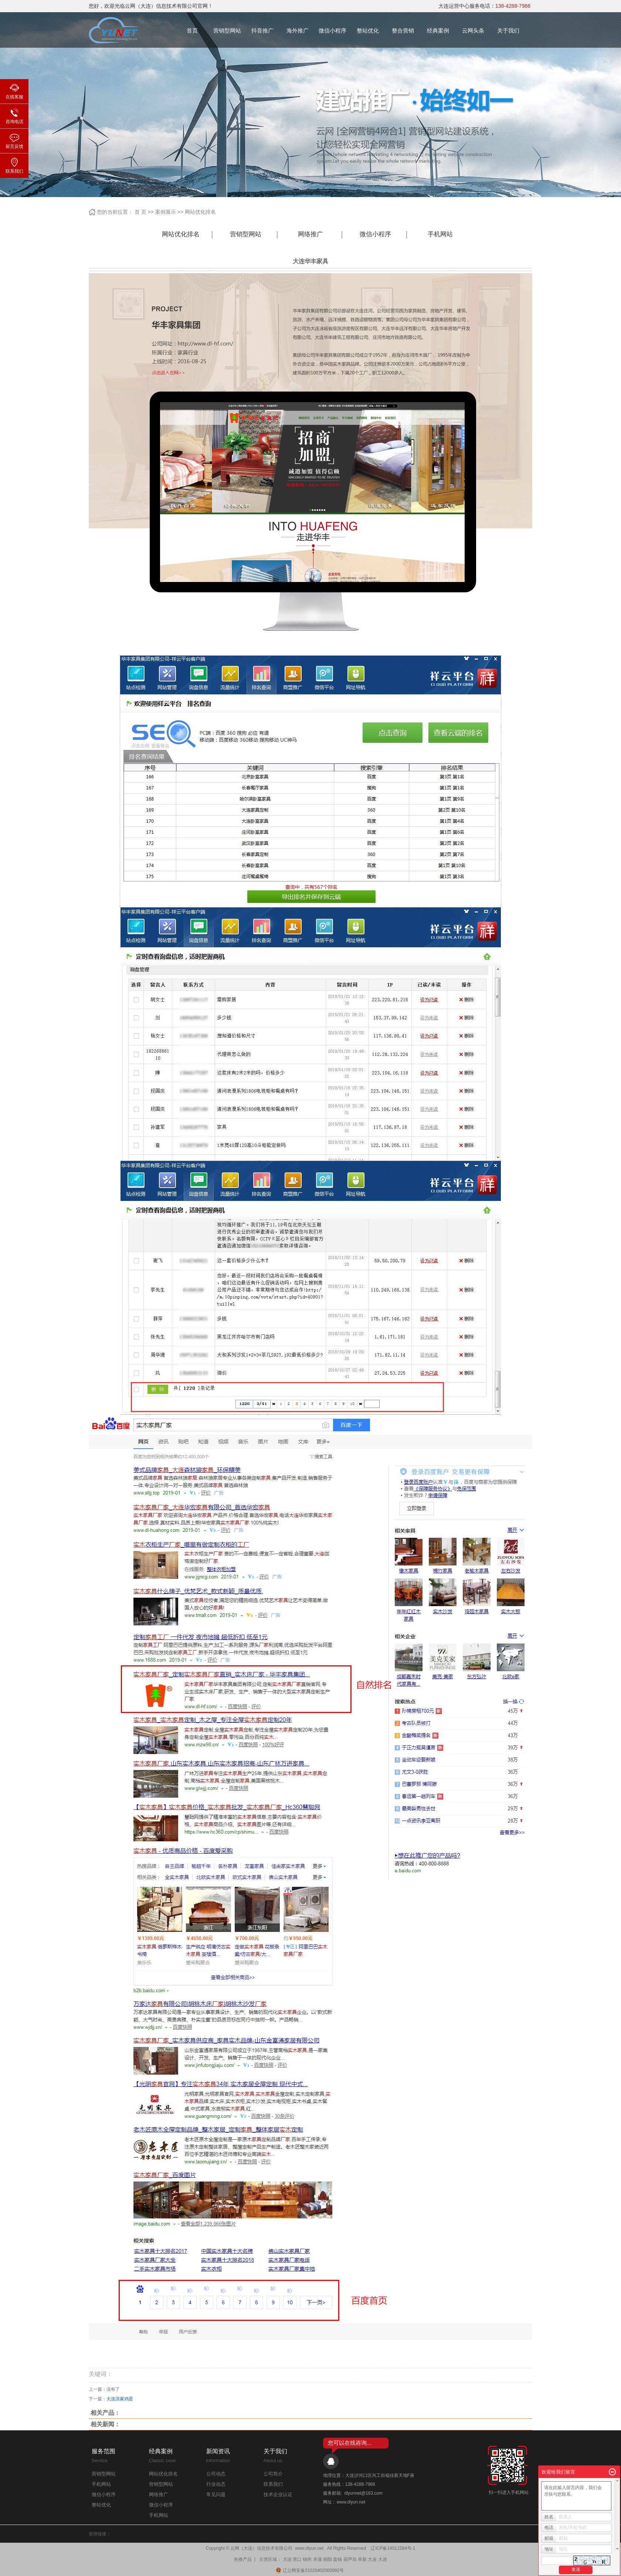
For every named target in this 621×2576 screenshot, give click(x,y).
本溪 (317, 2559)
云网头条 (473, 30)
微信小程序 (332, 30)
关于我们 (508, 30)
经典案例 (438, 30)
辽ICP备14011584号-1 (393, 2548)
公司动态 (215, 2474)
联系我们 (273, 2484)
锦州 (307, 2559)
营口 (297, 2559)
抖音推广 (262, 30)
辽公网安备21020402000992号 (310, 2570)
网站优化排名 (200, 212)
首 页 (140, 212)
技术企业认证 (278, 2494)
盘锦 (337, 2559)
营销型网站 (227, 30)
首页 (192, 30)
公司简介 (273, 2474)
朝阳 (327, 2559)
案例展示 (165, 212)
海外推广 (297, 30)
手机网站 (440, 234)
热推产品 (243, 2559)
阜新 (362, 2559)
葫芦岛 (350, 2559)
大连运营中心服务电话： (484, 6)
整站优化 (368, 30)
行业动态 (215, 2484)
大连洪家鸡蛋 (119, 2398)
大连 (287, 2559)
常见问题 (215, 2494)
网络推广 (310, 234)
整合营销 (403, 30)
